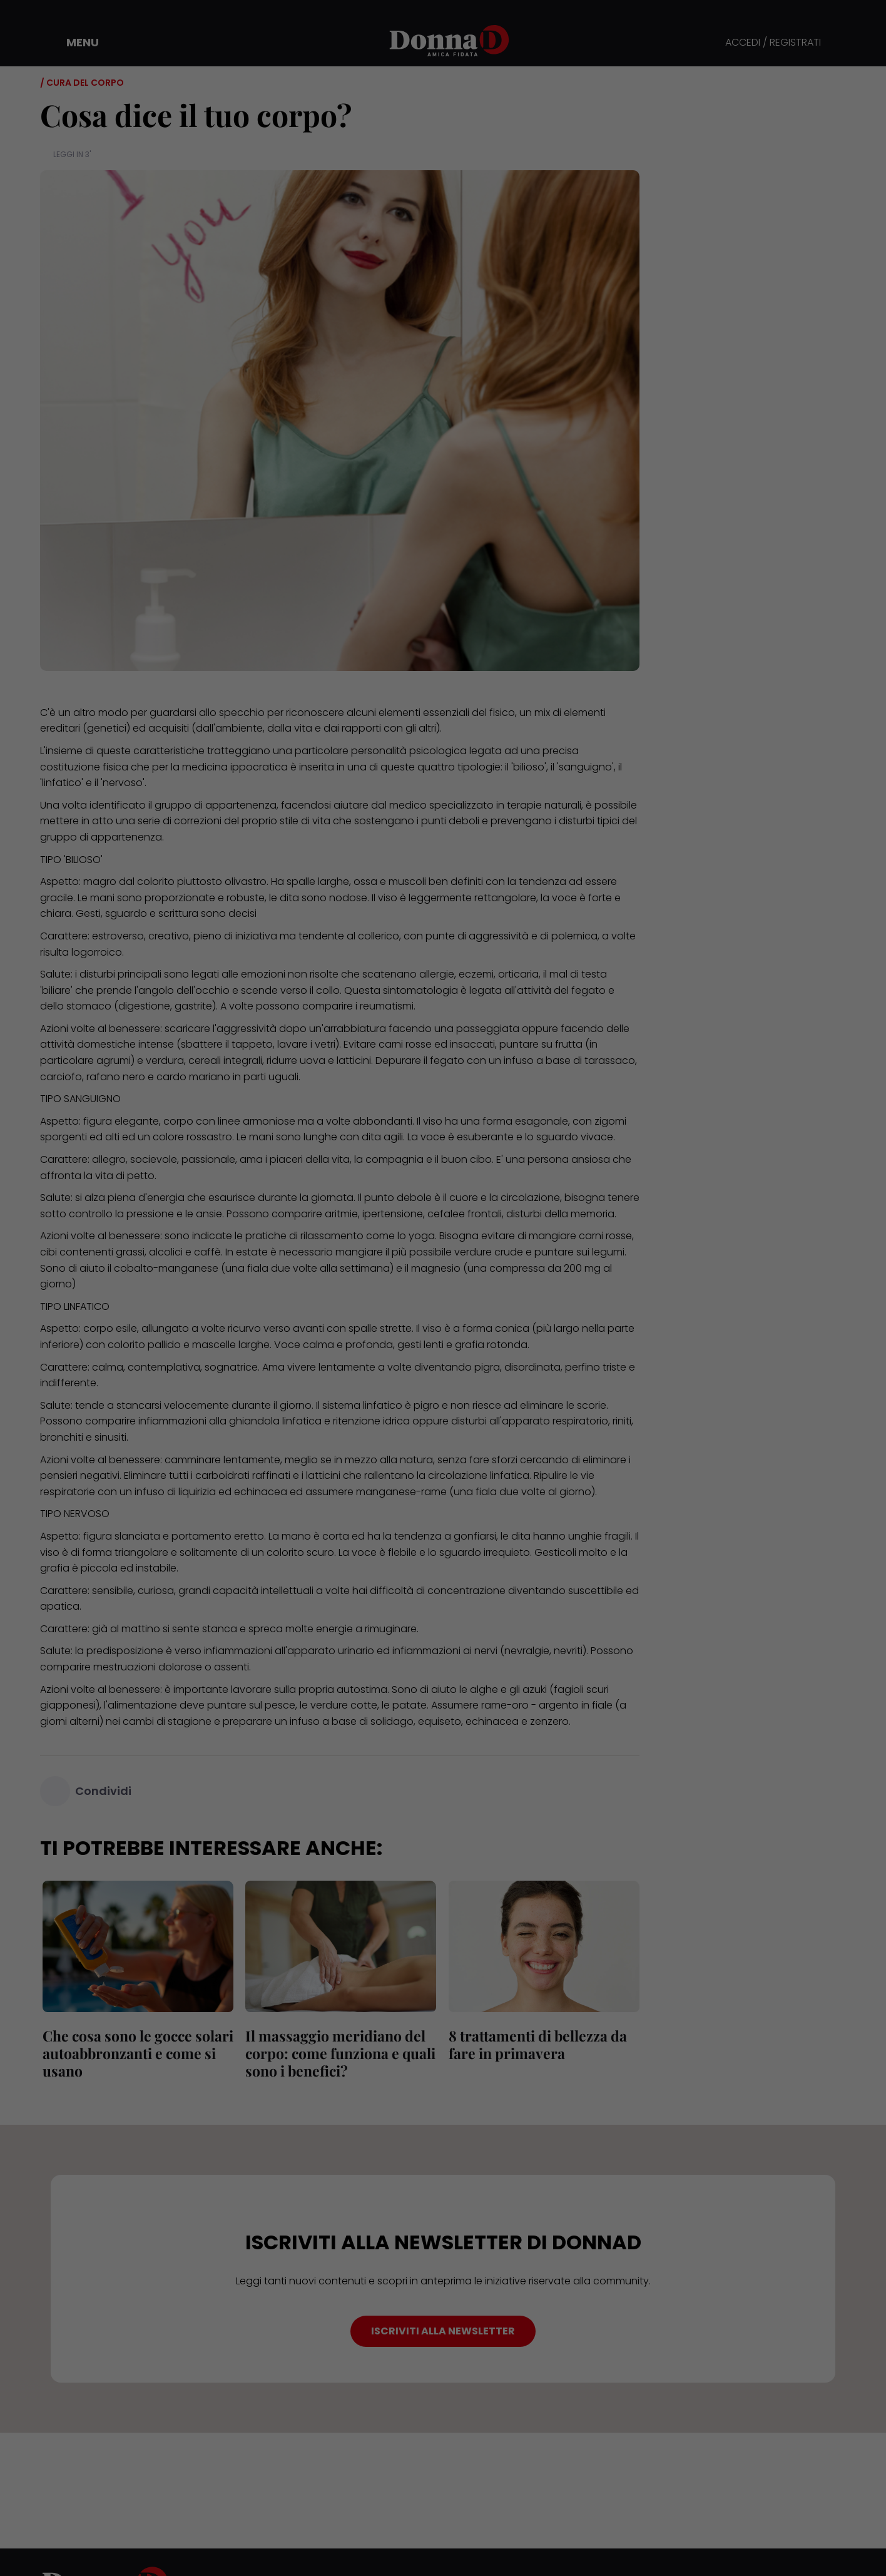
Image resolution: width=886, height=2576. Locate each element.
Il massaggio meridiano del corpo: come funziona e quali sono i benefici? (338, 2053)
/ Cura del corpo (82, 82)
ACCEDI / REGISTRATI (773, 42)
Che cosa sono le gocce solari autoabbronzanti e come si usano (135, 2053)
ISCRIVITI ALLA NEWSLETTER (443, 2331)
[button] (74, 42)
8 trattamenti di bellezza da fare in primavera (535, 2044)
